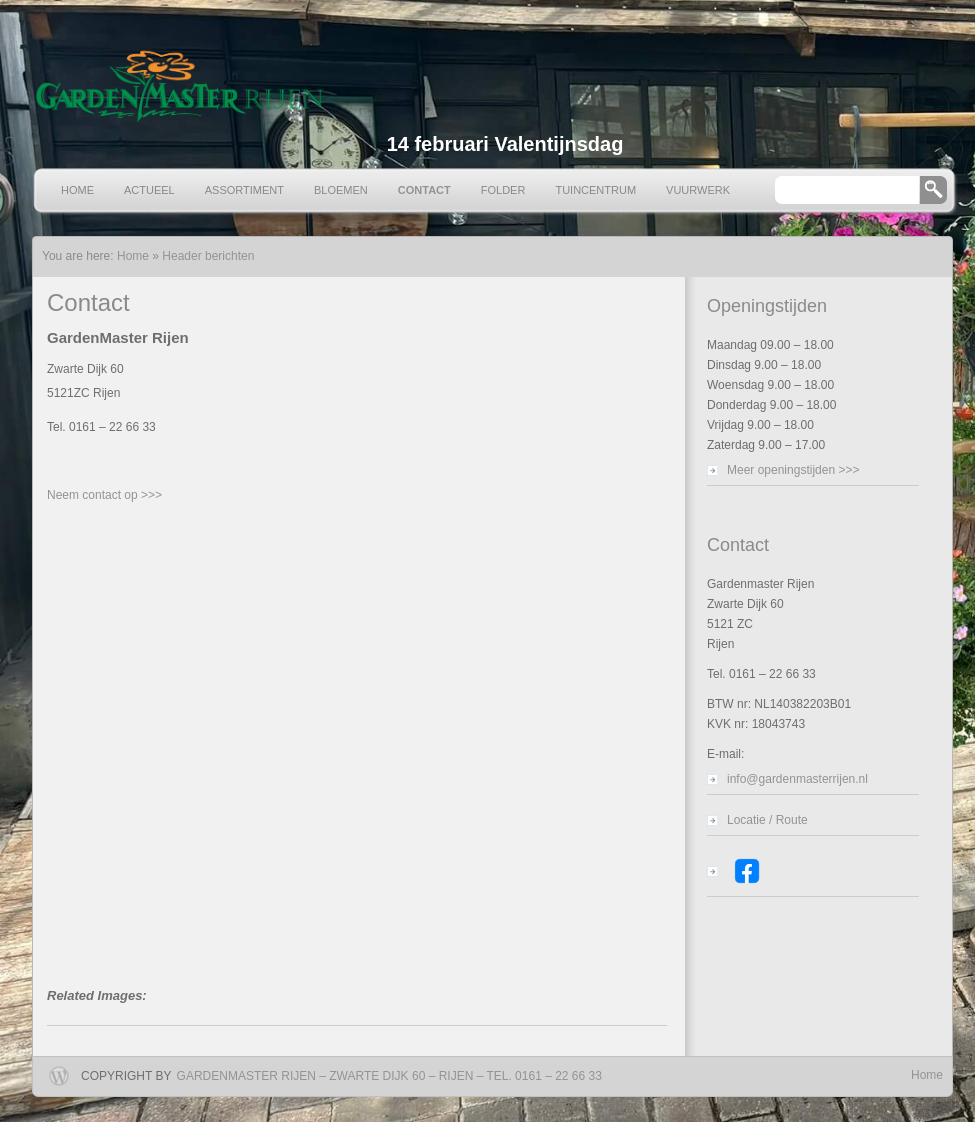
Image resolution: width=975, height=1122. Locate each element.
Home (77, 190)
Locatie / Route (767, 820)
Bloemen (341, 190)
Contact (424, 190)
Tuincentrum (595, 190)
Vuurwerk (698, 190)
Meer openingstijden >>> (793, 470)
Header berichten (208, 256)
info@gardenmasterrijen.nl (797, 779)
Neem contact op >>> (104, 495)
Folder (503, 190)
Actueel (149, 190)
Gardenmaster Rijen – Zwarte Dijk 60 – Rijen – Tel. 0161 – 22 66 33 (389, 1076)
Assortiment (244, 190)
